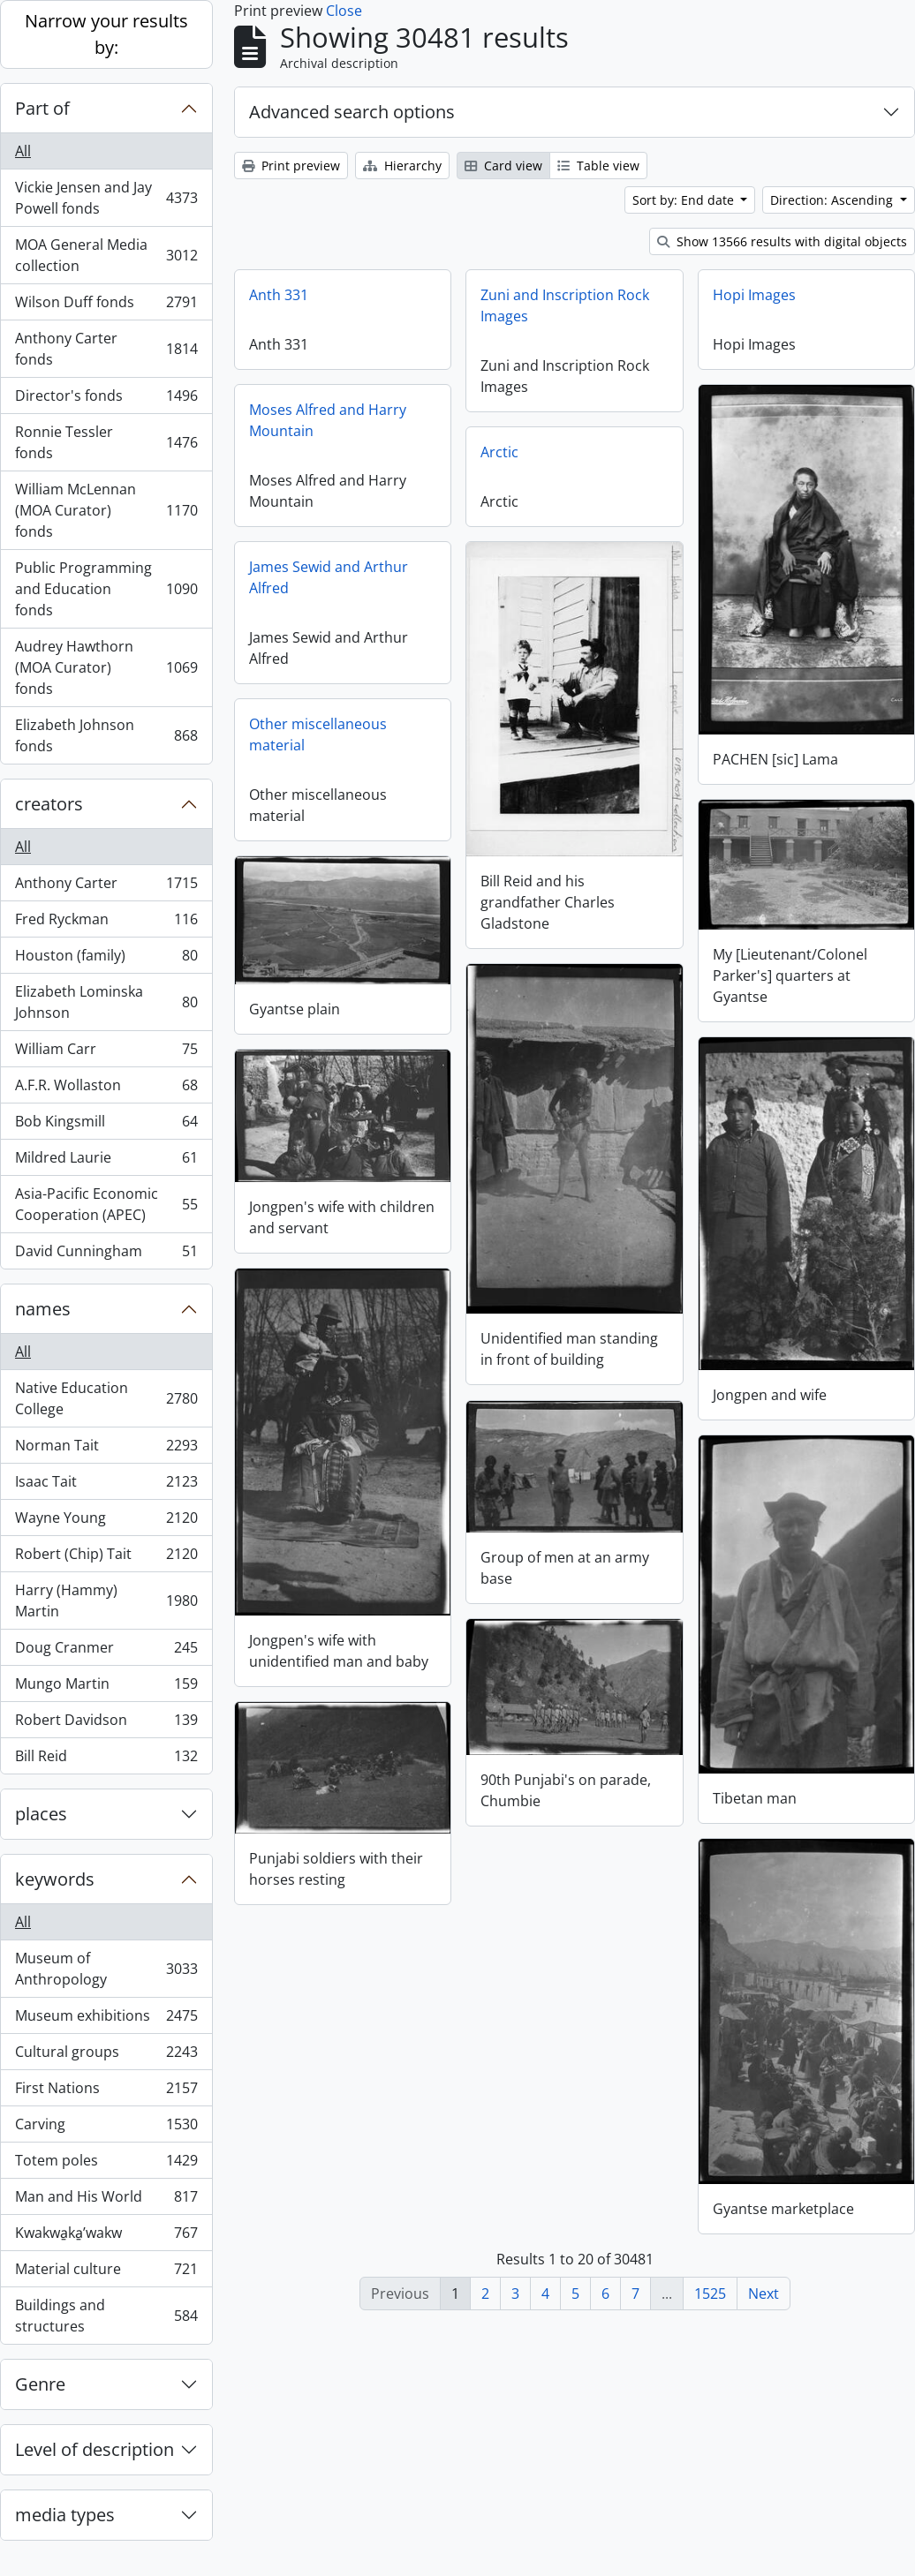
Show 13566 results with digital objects (782, 241)
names (43, 1309)
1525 (710, 2293)
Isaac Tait (106, 1485)
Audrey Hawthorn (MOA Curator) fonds (106, 667)
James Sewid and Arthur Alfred (328, 577)
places (41, 1814)
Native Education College (106, 1398)
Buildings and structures (106, 2315)
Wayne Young (106, 1521)
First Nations (106, 2091)
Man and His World (106, 2200)
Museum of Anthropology (106, 1968)
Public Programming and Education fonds (106, 589)
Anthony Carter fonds (106, 348)
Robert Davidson (106, 1723)
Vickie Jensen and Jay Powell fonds (106, 197)
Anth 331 (278, 295)
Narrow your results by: (106, 34)
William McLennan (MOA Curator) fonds (106, 510)
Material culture (106, 2272)
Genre (40, 2384)
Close (344, 10)
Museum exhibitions (106, 2019)
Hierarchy (402, 165)
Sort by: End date (684, 200)
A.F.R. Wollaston (106, 1088)
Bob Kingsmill (106, 1125)
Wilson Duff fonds (106, 305)
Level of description (94, 2449)
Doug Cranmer (106, 1651)
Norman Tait (106, 1449)
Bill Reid (106, 1759)
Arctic (499, 452)
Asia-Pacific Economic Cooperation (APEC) (106, 1204)
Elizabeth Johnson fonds (106, 735)
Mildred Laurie (106, 1161)
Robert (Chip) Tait (106, 1557)
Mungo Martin (106, 1687)
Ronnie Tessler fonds (106, 442)
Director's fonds (106, 399)
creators (49, 804)
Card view (503, 165)
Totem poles (106, 2164)
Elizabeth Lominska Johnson (106, 1002)
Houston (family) (106, 959)
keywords (55, 1879)
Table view (598, 165)
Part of (42, 108)
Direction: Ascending (833, 200)
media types (65, 2515)
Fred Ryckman (106, 923)
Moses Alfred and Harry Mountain (327, 420)
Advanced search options (352, 112)
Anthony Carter (106, 886)
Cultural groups (106, 2055)
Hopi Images (754, 295)
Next (763, 2293)
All (23, 151)
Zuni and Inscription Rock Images (564, 305)
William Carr (106, 1052)
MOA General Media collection (106, 255)
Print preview (291, 165)
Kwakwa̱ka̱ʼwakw (106, 2236)
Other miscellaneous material (318, 734)
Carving (106, 2128)
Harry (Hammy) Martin (106, 1600)
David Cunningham (106, 1254)
